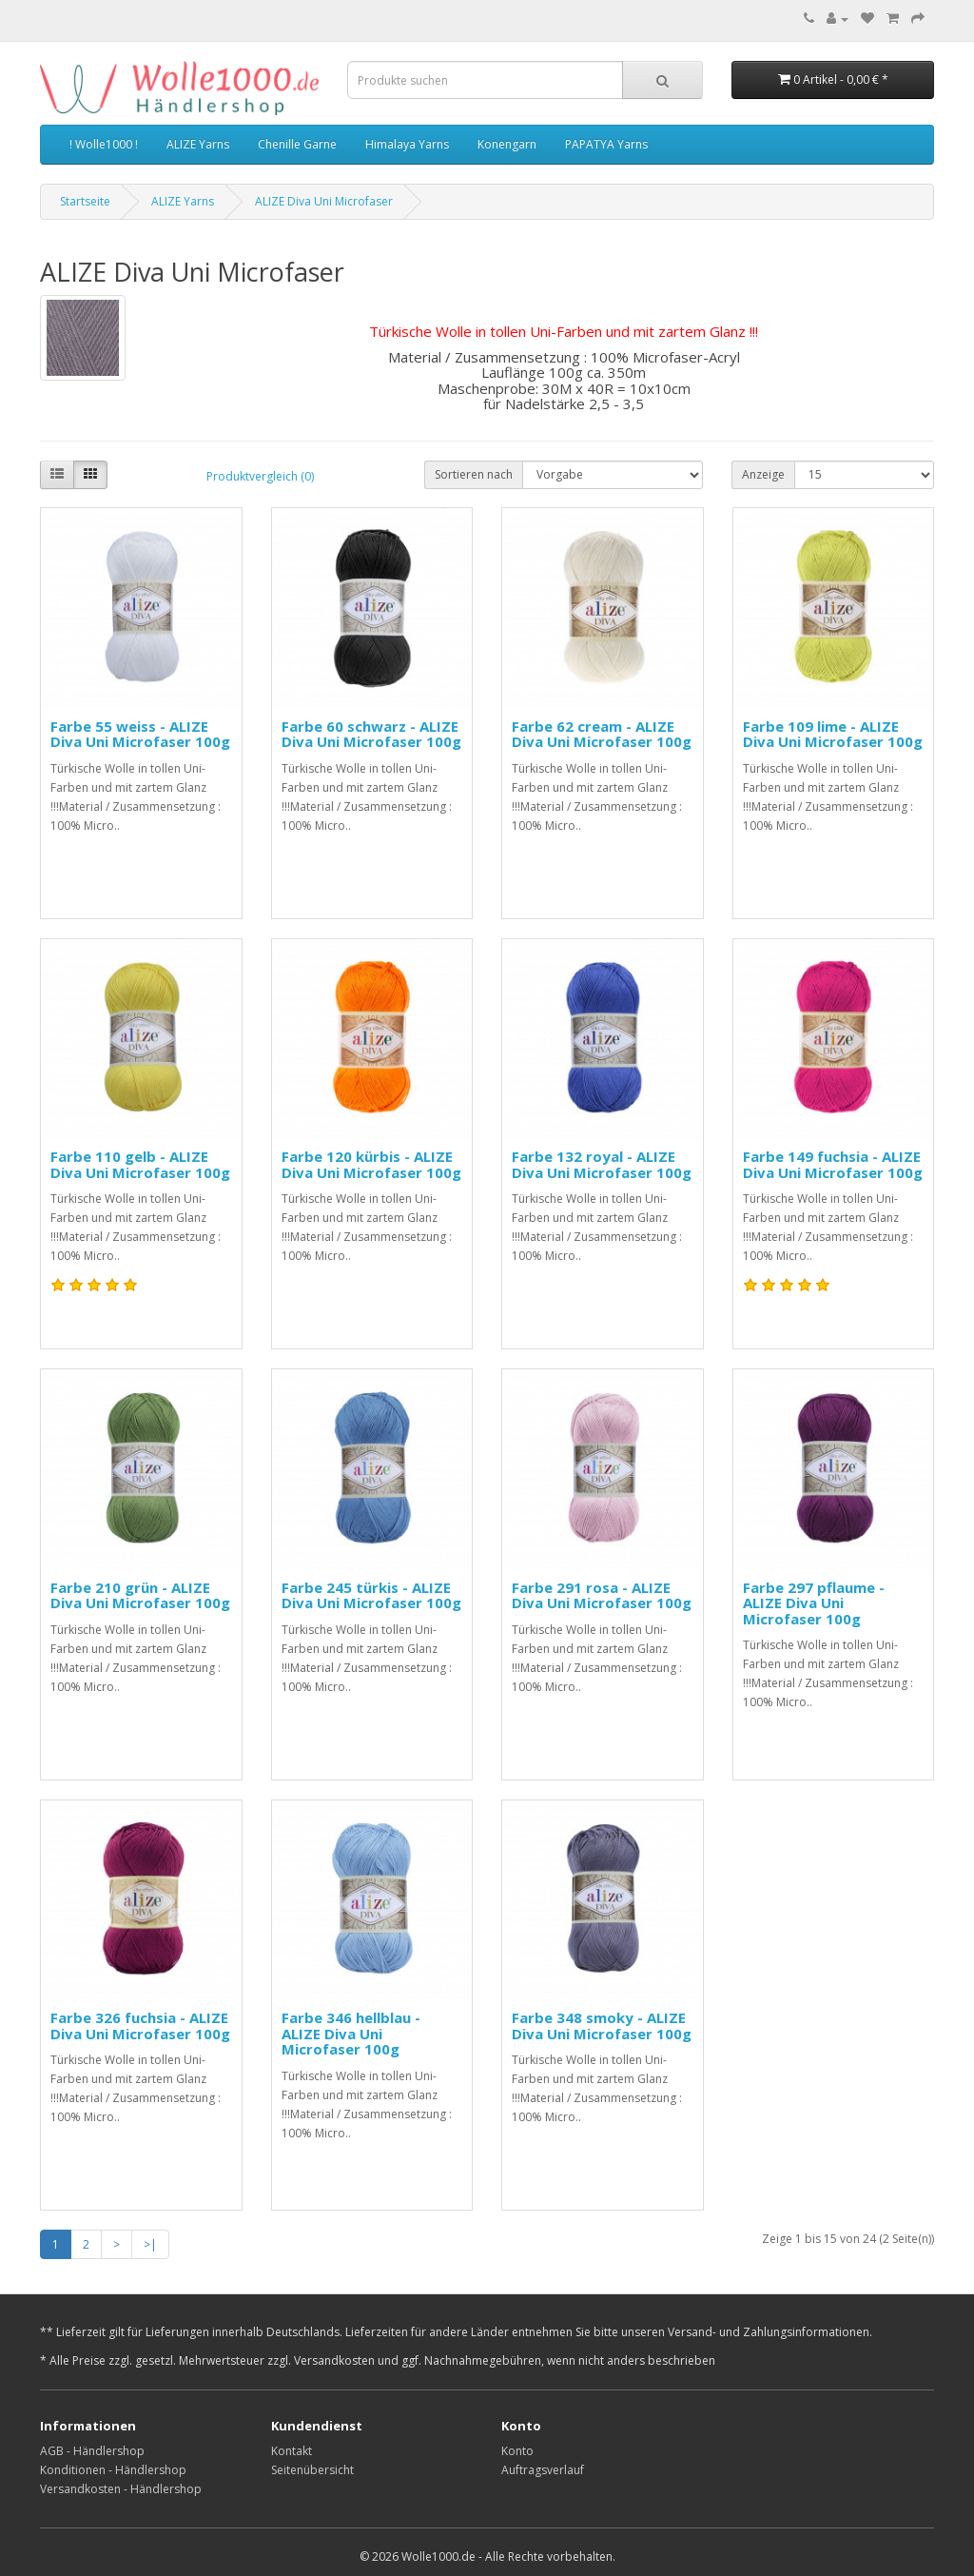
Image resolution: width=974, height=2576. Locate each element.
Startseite (85, 201)
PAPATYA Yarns (606, 144)
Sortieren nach (474, 474)
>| (150, 2244)
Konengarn (506, 144)
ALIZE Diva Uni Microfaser (324, 201)
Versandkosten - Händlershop (121, 2489)
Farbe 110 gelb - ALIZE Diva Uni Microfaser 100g (140, 1164)
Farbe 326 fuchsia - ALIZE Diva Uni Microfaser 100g (140, 2025)
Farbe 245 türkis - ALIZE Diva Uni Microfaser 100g (371, 1595)
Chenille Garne (297, 144)
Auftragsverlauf (542, 2470)
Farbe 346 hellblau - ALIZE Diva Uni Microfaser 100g (351, 2033)
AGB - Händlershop (92, 2451)
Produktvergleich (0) (260, 476)
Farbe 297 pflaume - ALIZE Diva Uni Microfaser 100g (814, 1603)
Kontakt (291, 2451)
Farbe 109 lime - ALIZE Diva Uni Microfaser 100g (833, 734)
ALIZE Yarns (197, 144)
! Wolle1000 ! (103, 144)
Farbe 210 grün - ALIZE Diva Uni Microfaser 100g (140, 1595)
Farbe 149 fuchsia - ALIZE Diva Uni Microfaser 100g (833, 1164)
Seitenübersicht (312, 2470)
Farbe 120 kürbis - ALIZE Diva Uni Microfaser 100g (371, 1164)
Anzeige (763, 474)
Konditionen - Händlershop (113, 2470)
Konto (517, 2451)
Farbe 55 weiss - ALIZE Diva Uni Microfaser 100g (140, 734)
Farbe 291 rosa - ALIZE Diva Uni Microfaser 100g (602, 1595)
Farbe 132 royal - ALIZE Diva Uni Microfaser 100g (602, 1164)
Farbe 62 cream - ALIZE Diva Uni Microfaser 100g (602, 734)
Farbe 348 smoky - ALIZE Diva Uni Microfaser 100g (602, 2025)
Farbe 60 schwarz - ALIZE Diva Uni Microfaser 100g (371, 734)
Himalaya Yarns (407, 144)
